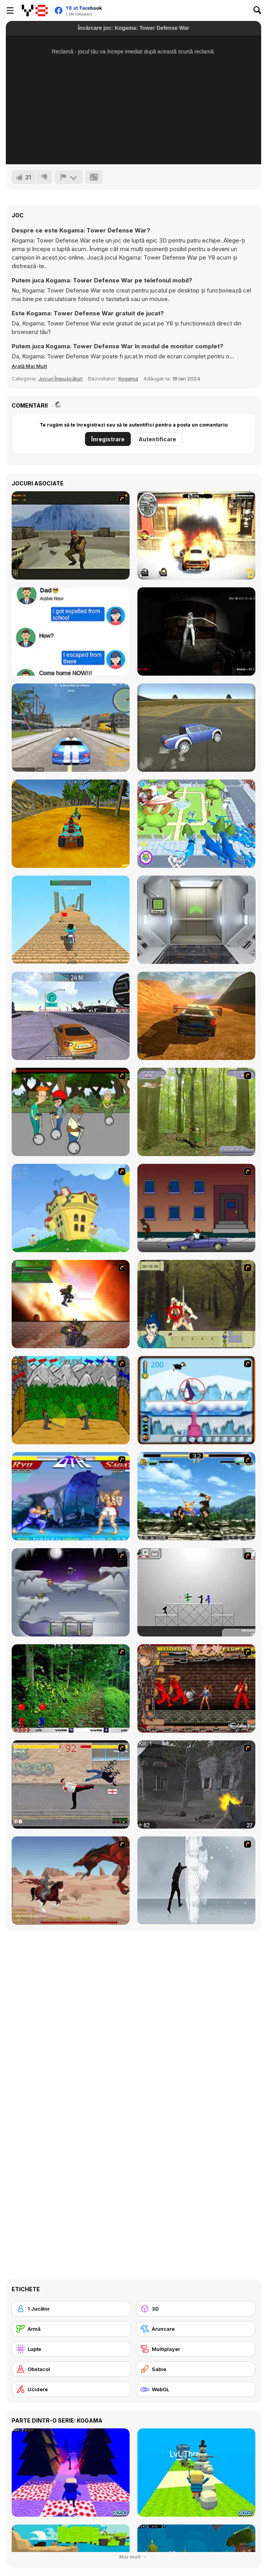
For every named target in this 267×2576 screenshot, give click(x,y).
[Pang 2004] (71, 1688)
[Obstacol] (71, 2369)
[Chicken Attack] (71, 1208)
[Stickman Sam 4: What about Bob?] (196, 1592)
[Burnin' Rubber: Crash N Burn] (196, 535)
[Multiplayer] (195, 2349)
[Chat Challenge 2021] (71, 631)
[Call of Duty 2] (196, 1784)
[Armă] (71, 2329)
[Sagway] (71, 1112)
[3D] (195, 2308)
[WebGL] (195, 2389)
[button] (29, 366)
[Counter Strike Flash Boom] (71, 535)
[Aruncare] (195, 2329)
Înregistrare (108, 439)
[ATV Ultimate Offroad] (71, 824)
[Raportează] (69, 177)
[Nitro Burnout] (71, 1016)
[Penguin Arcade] (196, 1400)
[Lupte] (71, 2349)
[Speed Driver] (196, 727)
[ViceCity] (71, 727)
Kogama (128, 378)
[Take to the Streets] (71, 1784)
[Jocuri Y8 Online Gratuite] (35, 10)
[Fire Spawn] (71, 1880)
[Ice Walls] (196, 1880)
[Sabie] (195, 2369)
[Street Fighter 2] (71, 1496)
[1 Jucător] (71, 2308)
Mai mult (133, 2557)
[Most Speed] (196, 1016)
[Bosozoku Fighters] (196, 1688)
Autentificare (157, 439)
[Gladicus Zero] (71, 1304)
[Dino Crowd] (196, 824)
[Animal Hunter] (196, 1112)
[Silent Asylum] (196, 631)
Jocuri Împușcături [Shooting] (60, 378)
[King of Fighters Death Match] (196, 1496)
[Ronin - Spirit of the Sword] (196, 1304)
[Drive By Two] (196, 1208)
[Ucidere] (71, 2389)
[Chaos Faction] (71, 1592)
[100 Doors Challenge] (196, 920)
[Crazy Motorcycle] (71, 920)
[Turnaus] (71, 1400)
